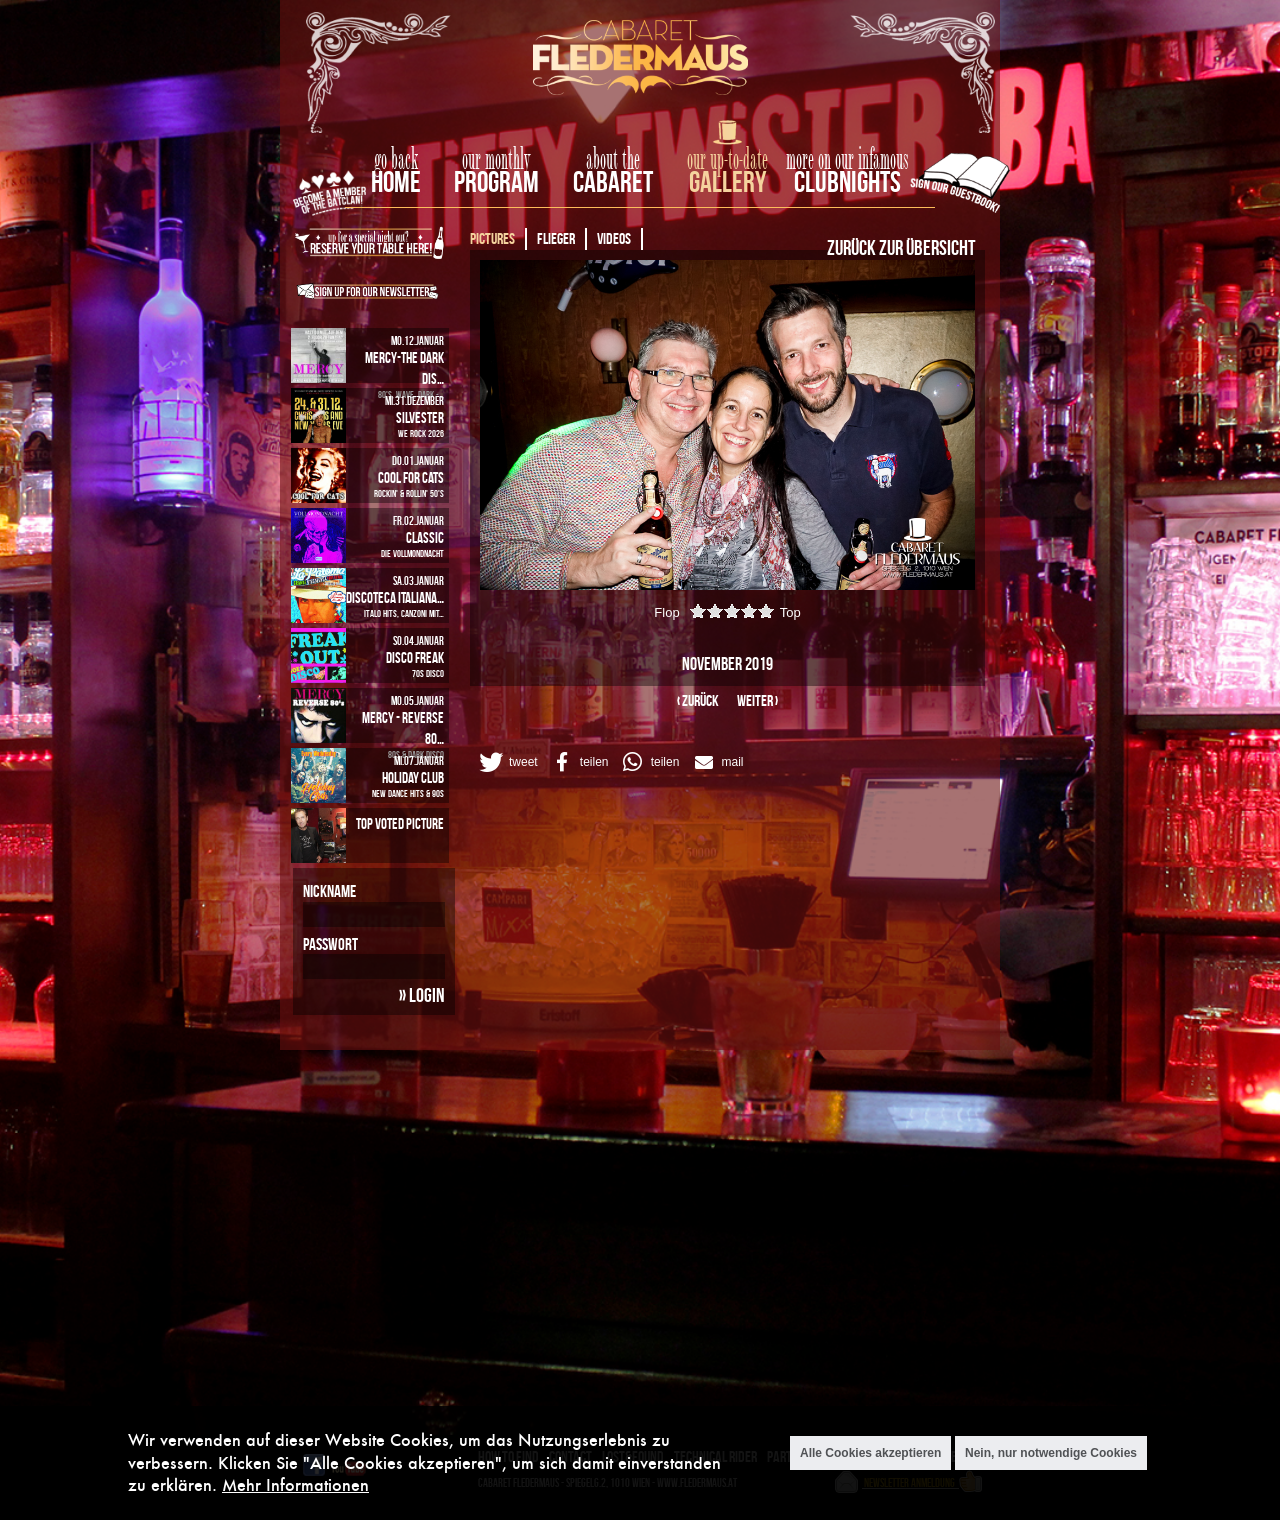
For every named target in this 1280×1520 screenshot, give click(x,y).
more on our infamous (847, 160)
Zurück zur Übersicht (901, 247)
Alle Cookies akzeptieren (870, 1454)
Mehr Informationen (295, 1485)
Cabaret (613, 181)
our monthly (496, 160)
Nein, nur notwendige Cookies (1051, 1454)
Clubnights (847, 181)
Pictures (492, 238)
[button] (507, 762)
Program (496, 181)
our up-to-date (727, 160)
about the (613, 160)
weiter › (757, 700)
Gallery (727, 181)
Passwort (330, 944)
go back (396, 160)
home (396, 181)
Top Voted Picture (400, 823)
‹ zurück (698, 700)
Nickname (329, 891)
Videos (614, 238)
